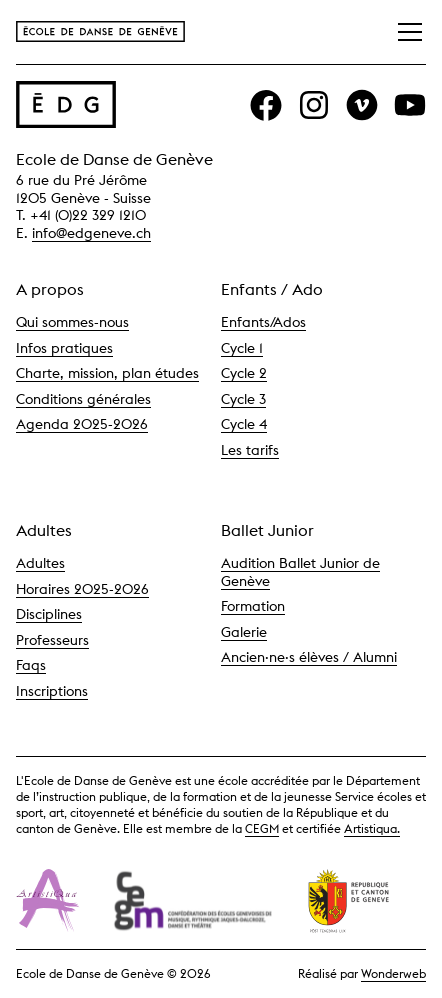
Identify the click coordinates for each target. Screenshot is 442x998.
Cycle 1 (242, 348)
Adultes (40, 563)
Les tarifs (250, 450)
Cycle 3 (243, 399)
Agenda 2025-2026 (82, 424)
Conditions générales (83, 399)
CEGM (262, 828)
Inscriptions (52, 691)
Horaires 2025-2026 (82, 589)
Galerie (244, 632)
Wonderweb (393, 973)
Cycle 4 (244, 424)
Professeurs (52, 640)
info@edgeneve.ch (91, 233)
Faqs (31, 665)
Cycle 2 (244, 373)
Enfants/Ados (263, 322)
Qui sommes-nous (72, 322)
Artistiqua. (372, 828)
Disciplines (49, 614)
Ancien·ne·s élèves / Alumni (309, 657)
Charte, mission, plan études (107, 373)
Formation (253, 606)
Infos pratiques (64, 348)
